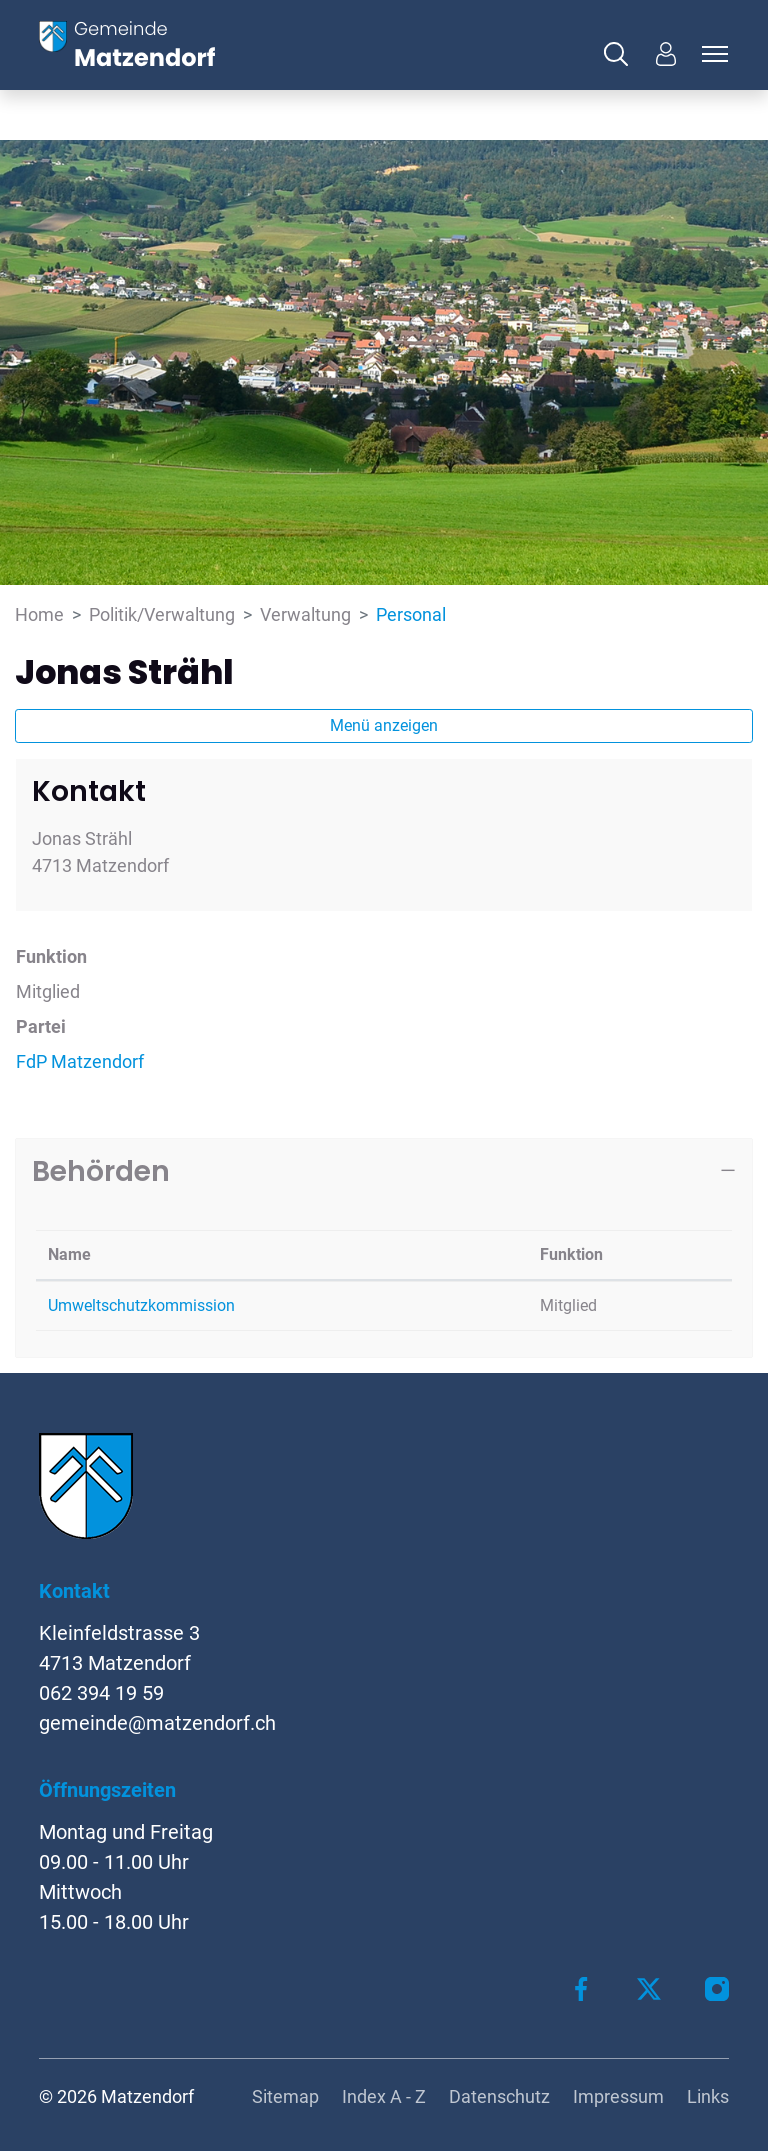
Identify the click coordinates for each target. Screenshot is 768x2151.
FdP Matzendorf (80, 1061)
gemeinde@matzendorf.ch (157, 1723)
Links (708, 2096)
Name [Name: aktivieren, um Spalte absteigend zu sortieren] (69, 1254)
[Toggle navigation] (712, 54)
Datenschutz (499, 2096)
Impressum (618, 2096)
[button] (621, 54)
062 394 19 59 (101, 1693)
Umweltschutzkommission (141, 1305)
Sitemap (285, 2096)
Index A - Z (384, 2096)
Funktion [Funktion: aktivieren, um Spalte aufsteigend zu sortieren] (571, 1254)
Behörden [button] (101, 1171)
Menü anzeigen (384, 725)
